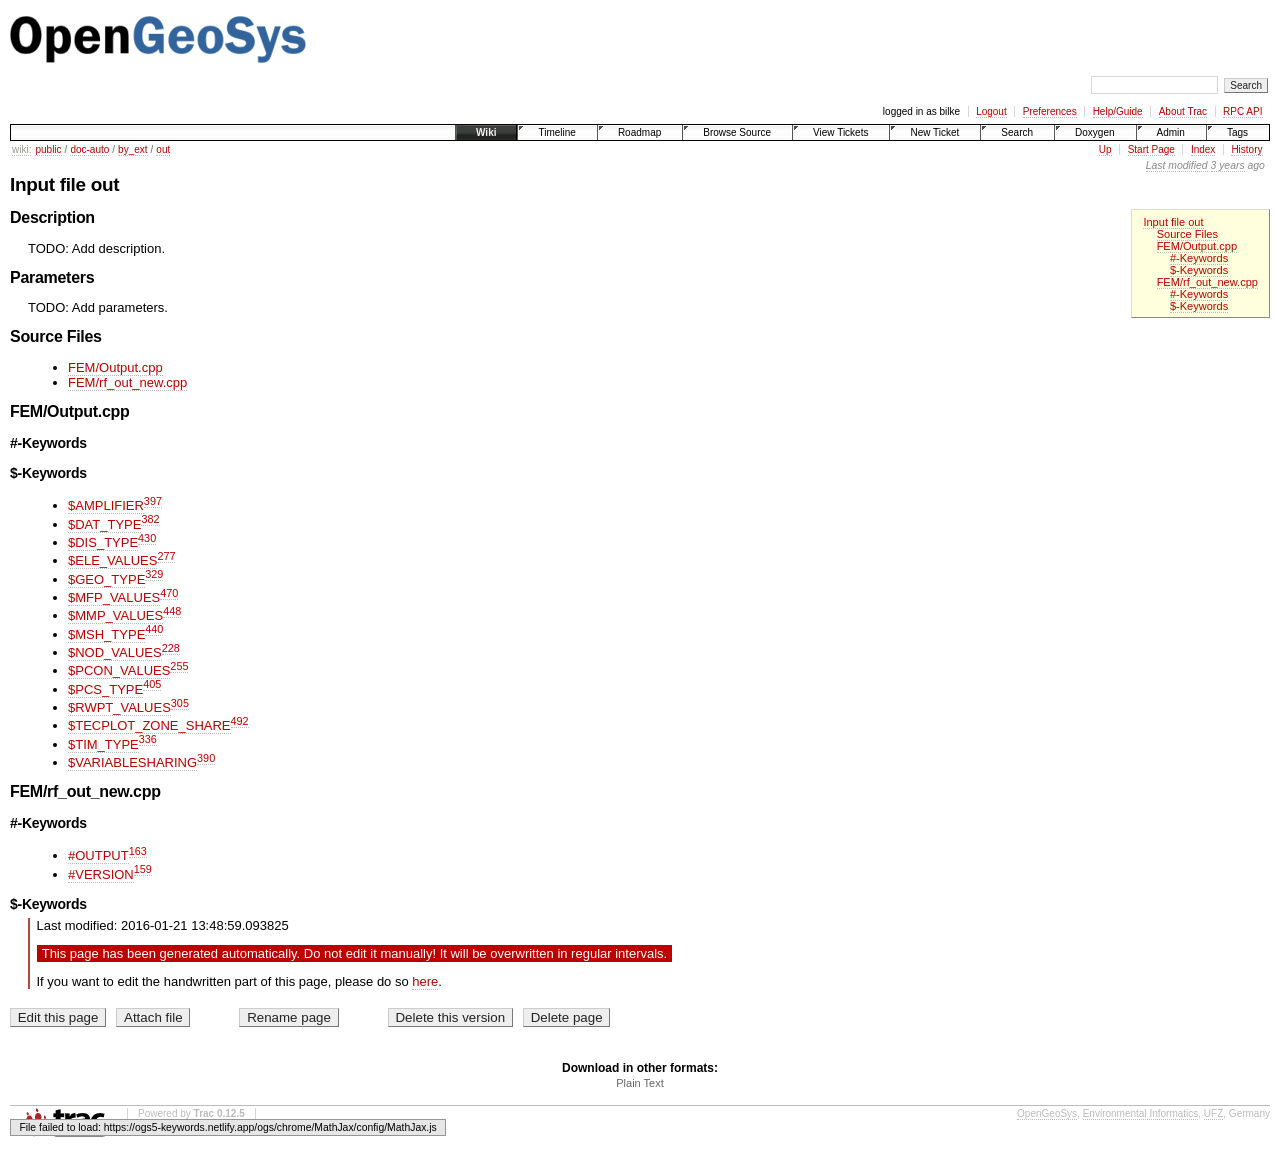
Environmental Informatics (1141, 1113)
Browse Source (737, 132)
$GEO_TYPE (106, 579)
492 (240, 721)
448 (172, 611)
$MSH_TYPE (106, 634)
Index (1203, 149)
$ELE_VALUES (112, 560)
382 (150, 519)
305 (180, 703)
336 (148, 739)
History (1246, 149)
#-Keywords (1199, 258)
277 (166, 556)
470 (169, 593)
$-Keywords (1199, 270)
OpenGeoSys (1047, 1113)
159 (143, 869)
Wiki (486, 132)
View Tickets (840, 132)
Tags (1237, 132)
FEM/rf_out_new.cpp (1207, 282)
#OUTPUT (98, 855)
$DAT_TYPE (104, 524)
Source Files (1187, 234)
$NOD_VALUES (115, 652)
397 (153, 501)
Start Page (1151, 149)
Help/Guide (1118, 111)
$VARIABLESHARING (132, 762)
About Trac (1183, 111)
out (163, 149)
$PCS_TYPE (105, 689)
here (425, 981)
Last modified (1177, 165)
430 (147, 538)
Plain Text (640, 1083)
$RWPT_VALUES (119, 707)
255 (179, 666)
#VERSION (101, 874)
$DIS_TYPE (103, 542)
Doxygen (1094, 132)
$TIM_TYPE (103, 744)
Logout (991, 111)
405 (152, 684)
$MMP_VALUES (115, 615)
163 (138, 851)
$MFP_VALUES (114, 597)
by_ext (132, 149)
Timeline (556, 132)
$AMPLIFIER (106, 505)
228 (171, 648)
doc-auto (89, 149)
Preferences (1050, 111)
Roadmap (639, 132)
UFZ (1213, 1113)
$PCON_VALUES (119, 670)
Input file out (1173, 222)
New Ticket (934, 132)
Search (1017, 132)
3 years (1228, 165)
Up (1105, 149)
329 (154, 574)
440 (154, 629)
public (48, 149)
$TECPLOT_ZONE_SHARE (149, 725)
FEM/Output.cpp (1197, 246)
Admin (1171, 132)
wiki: (21, 149)
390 (206, 758)
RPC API (1242, 111)
